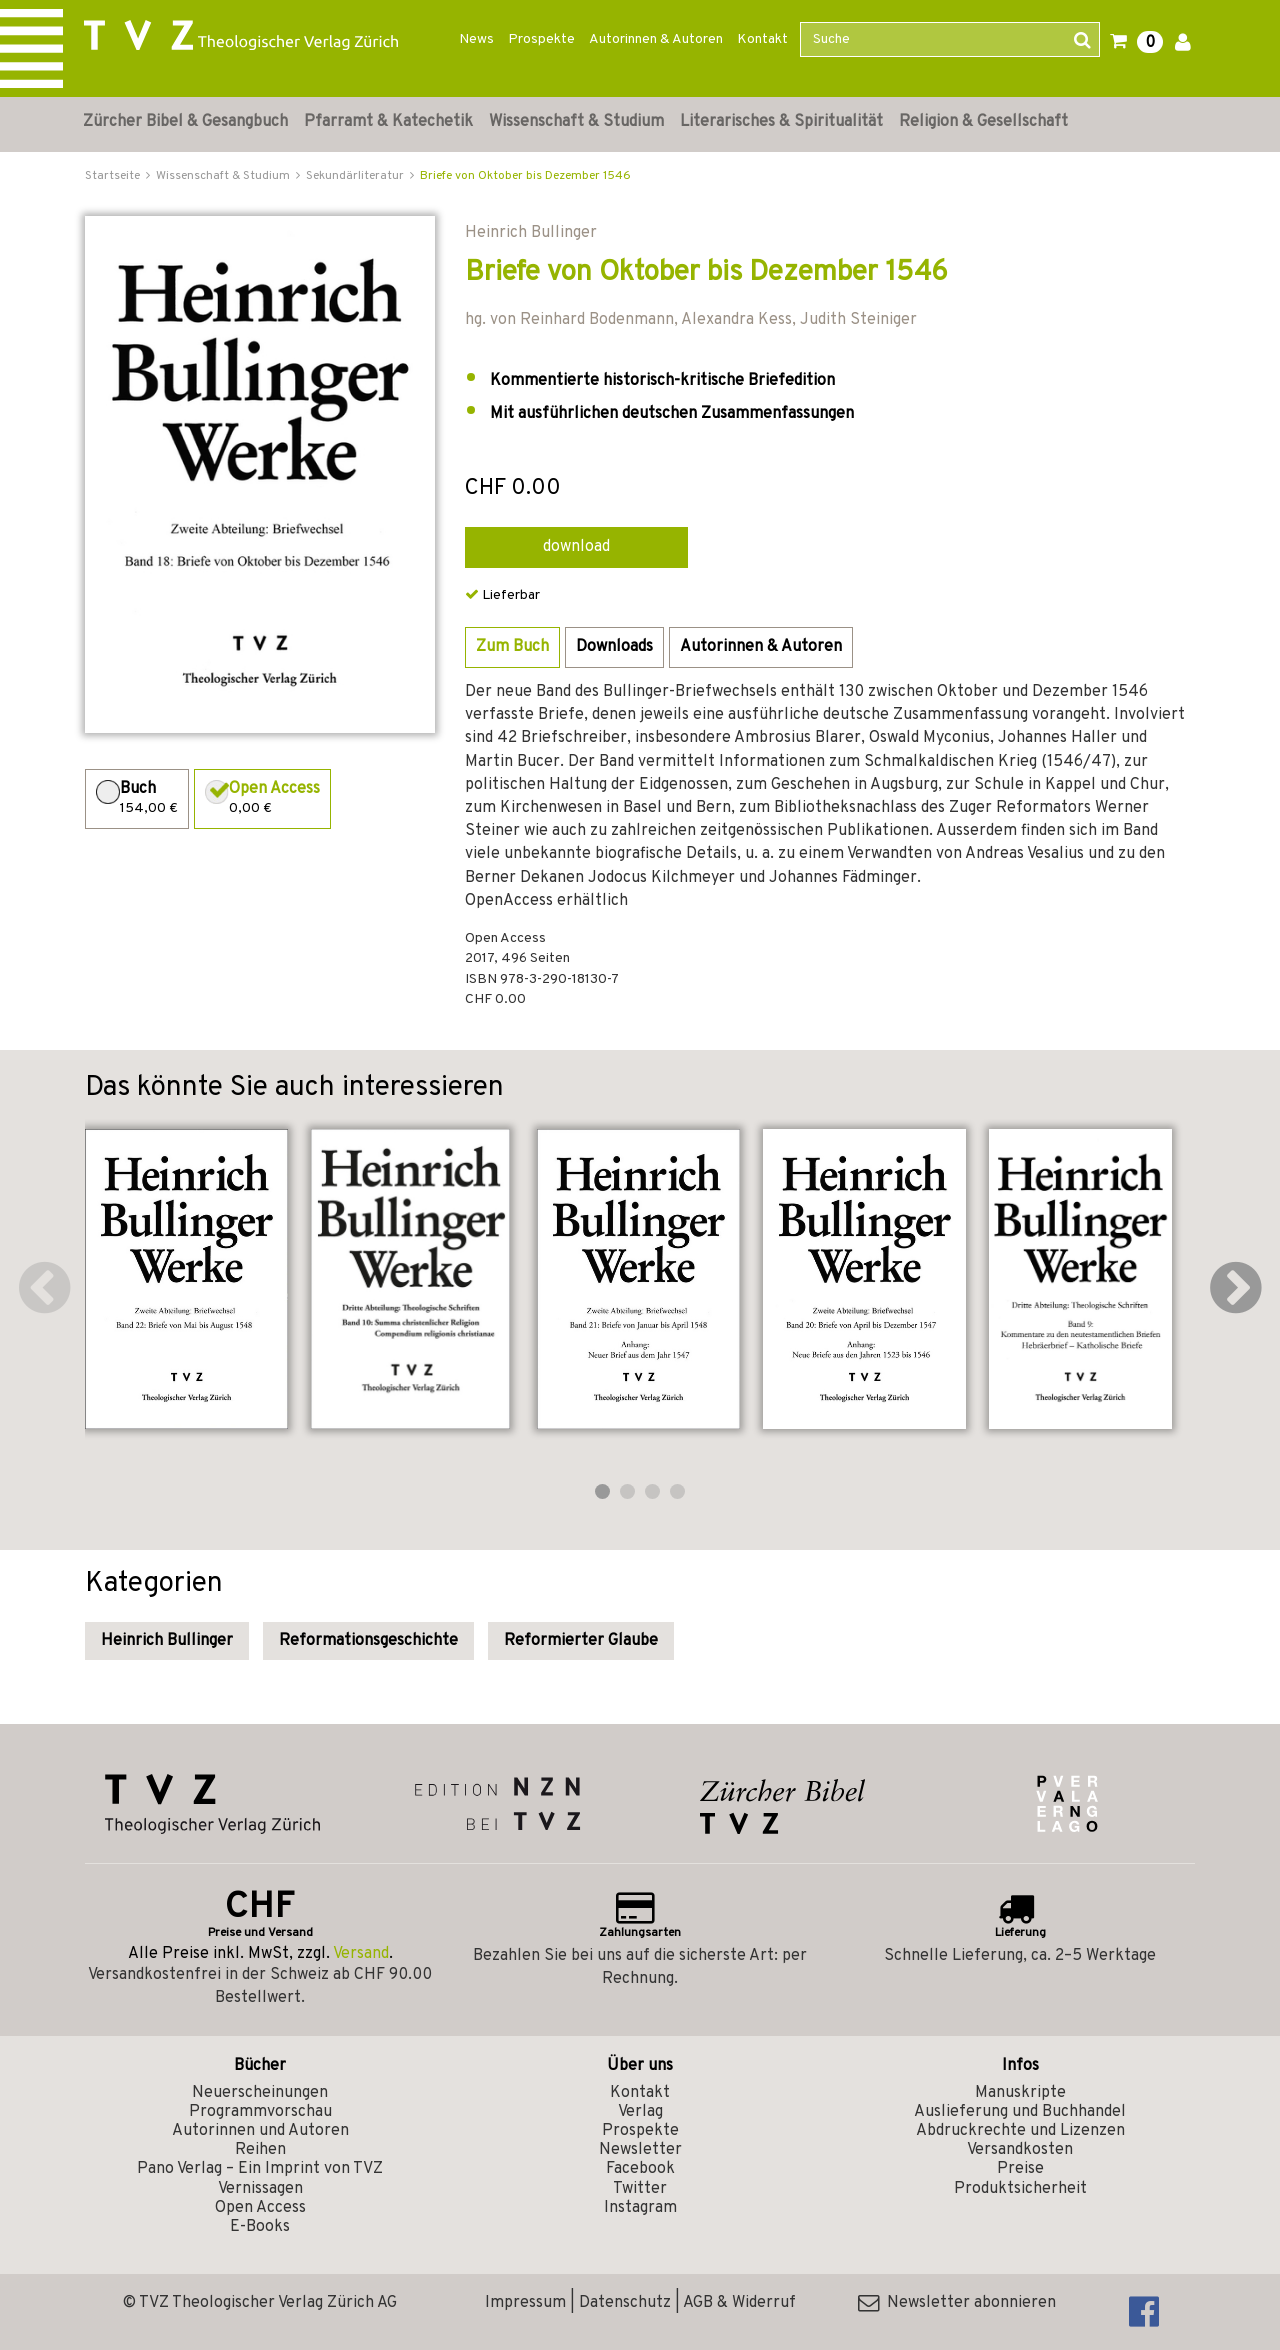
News (476, 39)
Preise (1020, 2169)
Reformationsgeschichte (368, 1641)
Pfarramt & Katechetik (388, 122)
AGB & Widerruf (739, 2303)
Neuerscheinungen (260, 2093)
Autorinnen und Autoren (260, 2131)
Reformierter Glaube (581, 1641)
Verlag (640, 2112)
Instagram (640, 2208)
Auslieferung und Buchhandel (1020, 2112)
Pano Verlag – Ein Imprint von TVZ (260, 2169)
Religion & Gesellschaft (983, 122)
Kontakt (762, 39)
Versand (361, 1954)
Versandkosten (1020, 2150)
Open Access (260, 2208)
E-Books (260, 2227)
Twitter (640, 2189)
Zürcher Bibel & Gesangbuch (185, 122)
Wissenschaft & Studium (576, 122)
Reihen (260, 2150)
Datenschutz (625, 2303)
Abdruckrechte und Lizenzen (1020, 2131)
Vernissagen (260, 2189)
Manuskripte (1020, 2093)
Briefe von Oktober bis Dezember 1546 (525, 176)
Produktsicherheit (1020, 2189)
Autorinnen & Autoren (656, 39)
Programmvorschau (260, 2112)
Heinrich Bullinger (167, 1641)
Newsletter (640, 2150)
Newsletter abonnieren (957, 2303)
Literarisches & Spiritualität (781, 122)
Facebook (640, 2169)
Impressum (525, 2303)
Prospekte (541, 39)
